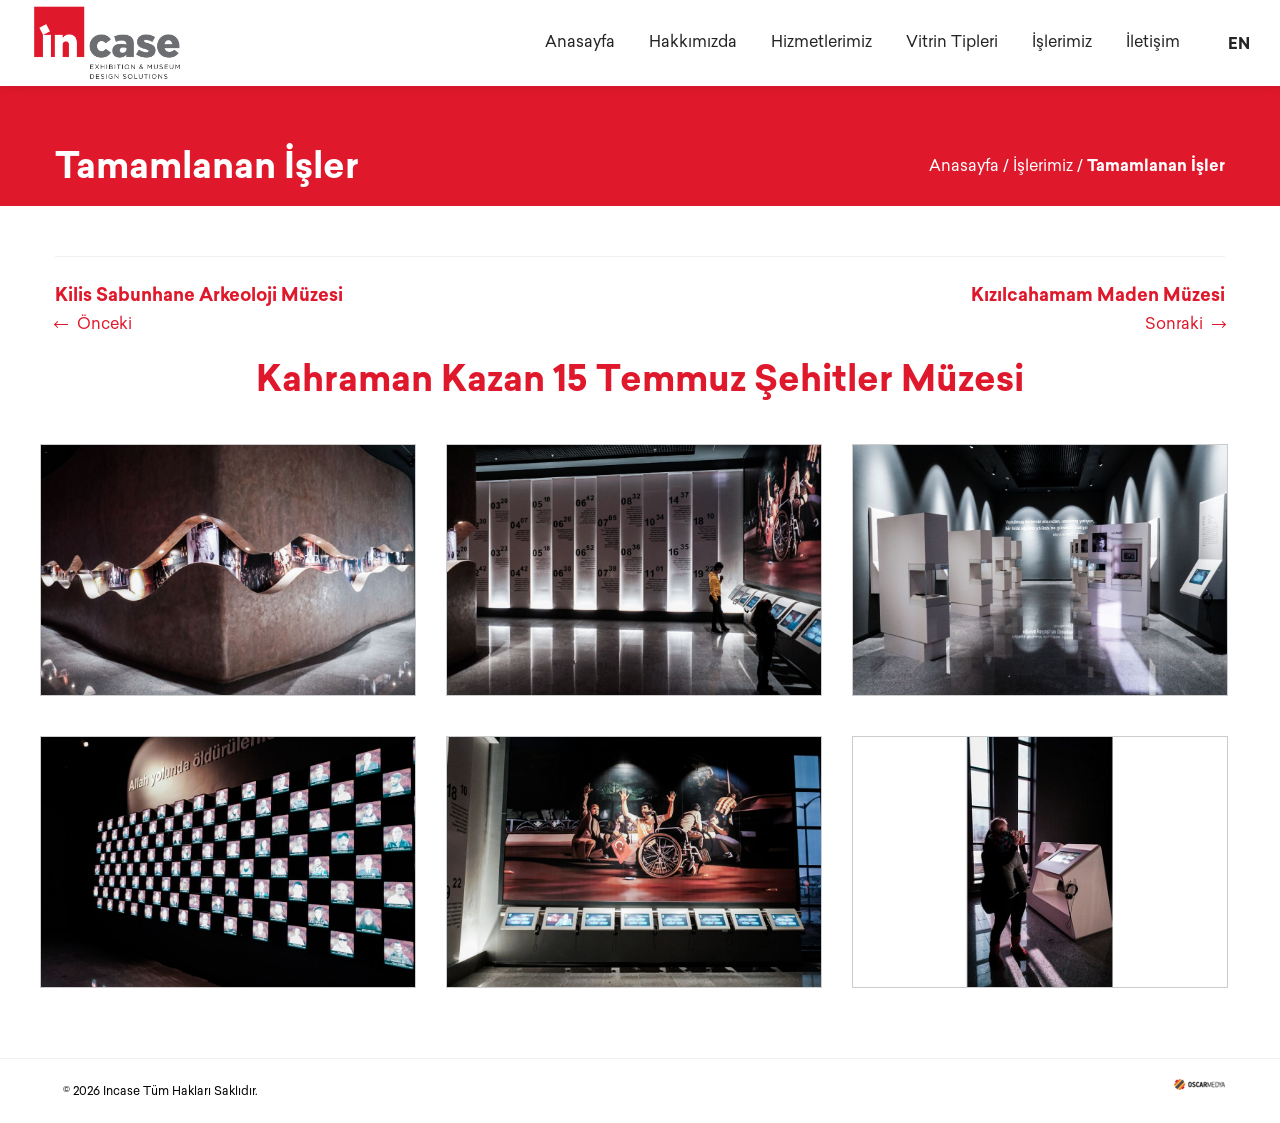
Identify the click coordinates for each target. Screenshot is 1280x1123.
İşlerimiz (1043, 165)
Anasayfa (964, 165)
